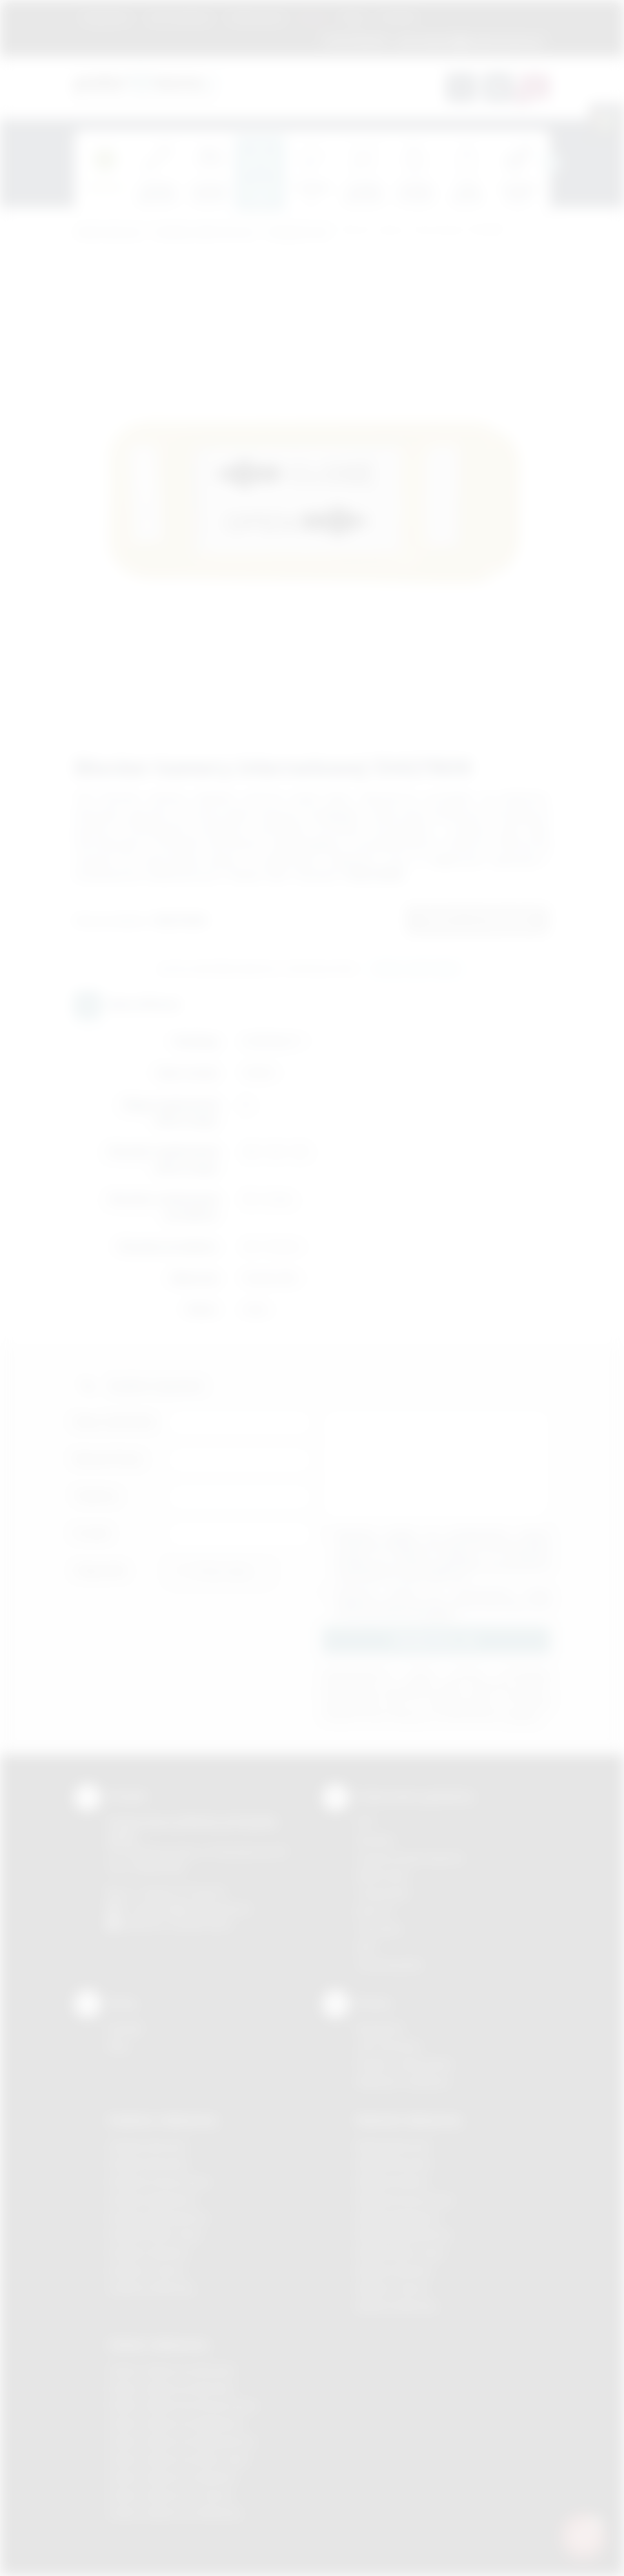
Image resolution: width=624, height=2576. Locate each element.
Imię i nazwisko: (115, 1421)
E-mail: (92, 1533)
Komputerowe (299, 232)
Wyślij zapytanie (416, 969)
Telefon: (96, 1496)
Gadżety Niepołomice (158, 2217)
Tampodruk (383, 1893)
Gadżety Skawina (148, 2252)
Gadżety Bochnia (147, 2146)
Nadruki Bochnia (393, 2146)
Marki (313, 17)
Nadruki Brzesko (394, 2164)
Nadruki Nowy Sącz (401, 2252)
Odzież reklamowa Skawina (172, 2477)
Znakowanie (256, 17)
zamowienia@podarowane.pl (468, 41)
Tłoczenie (379, 1929)
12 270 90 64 (355, 41)
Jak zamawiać (179, 17)
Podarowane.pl (108, 232)
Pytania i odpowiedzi (404, 2064)
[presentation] (550, 163)
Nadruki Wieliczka (397, 2306)
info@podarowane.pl (202, 1908)
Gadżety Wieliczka (151, 2288)
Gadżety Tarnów (146, 2270)
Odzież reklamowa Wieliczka (175, 2513)
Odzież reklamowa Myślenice (176, 2423)
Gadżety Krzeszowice (159, 2181)
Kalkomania (382, 1875)
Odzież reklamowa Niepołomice (182, 2441)
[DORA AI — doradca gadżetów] (583, 2535)
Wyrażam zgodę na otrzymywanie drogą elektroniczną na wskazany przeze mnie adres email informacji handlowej (443, 1603)
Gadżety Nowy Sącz (155, 2234)
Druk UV (375, 1911)
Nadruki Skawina (394, 2270)
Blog (353, 17)
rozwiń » (439, 1614)
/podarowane (201, 1924)
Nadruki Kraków (392, 2181)
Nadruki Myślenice (398, 2217)
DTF (365, 1822)
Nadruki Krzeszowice (405, 2199)
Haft (365, 1946)
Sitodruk (375, 1840)
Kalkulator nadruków (403, 2082)
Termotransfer (389, 1964)
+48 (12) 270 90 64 (181, 1892)
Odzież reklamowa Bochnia (171, 2388)
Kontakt (397, 17)
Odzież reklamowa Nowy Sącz (179, 2459)
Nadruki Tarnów (392, 2288)
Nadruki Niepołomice (404, 2234)
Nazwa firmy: (109, 1458)
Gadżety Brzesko (148, 2164)
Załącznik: (101, 1570)
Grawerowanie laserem (410, 1858)
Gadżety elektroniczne (204, 232)
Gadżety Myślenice (152, 2199)
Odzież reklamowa (158, 2344)
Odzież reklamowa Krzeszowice (183, 2405)
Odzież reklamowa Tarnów (170, 2495)
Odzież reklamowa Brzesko (172, 2370)
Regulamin (106, 17)
